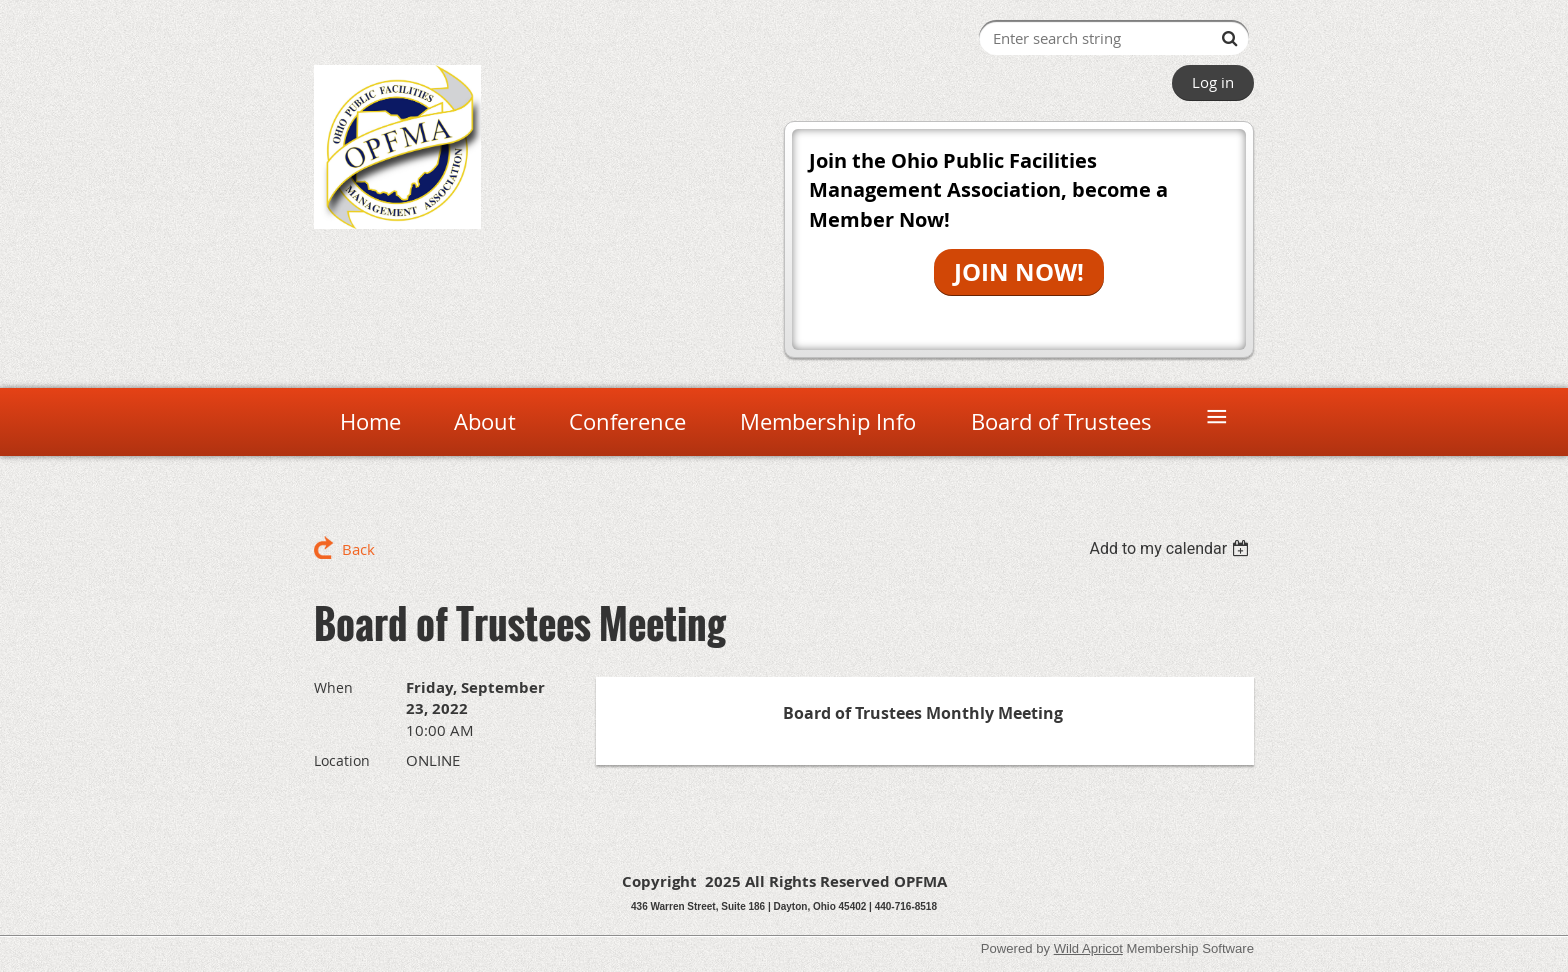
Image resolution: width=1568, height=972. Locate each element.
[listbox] (1171, 548)
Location (342, 760)
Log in (1213, 82)
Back (358, 549)
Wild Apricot (1088, 948)
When (333, 687)
